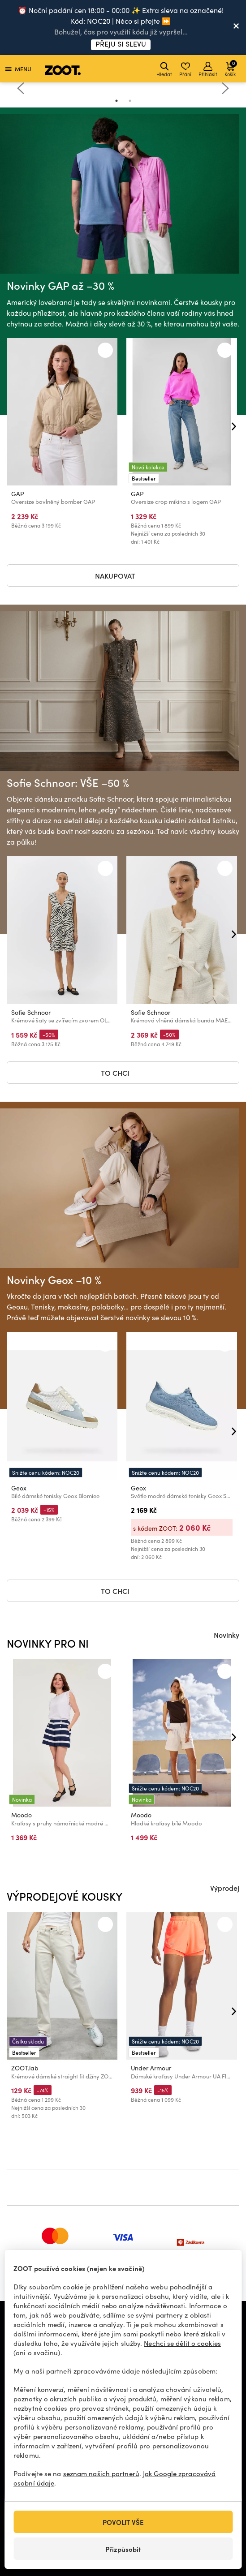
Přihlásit (208, 69)
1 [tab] (116, 100)
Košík (230, 68)
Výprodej (224, 1888)
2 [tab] (129, 100)
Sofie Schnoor (31, 1012)
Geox (18, 1488)
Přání (185, 69)
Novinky (226, 1635)
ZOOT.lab (25, 2068)
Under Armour (151, 2068)
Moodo (21, 1815)
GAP (17, 493)
